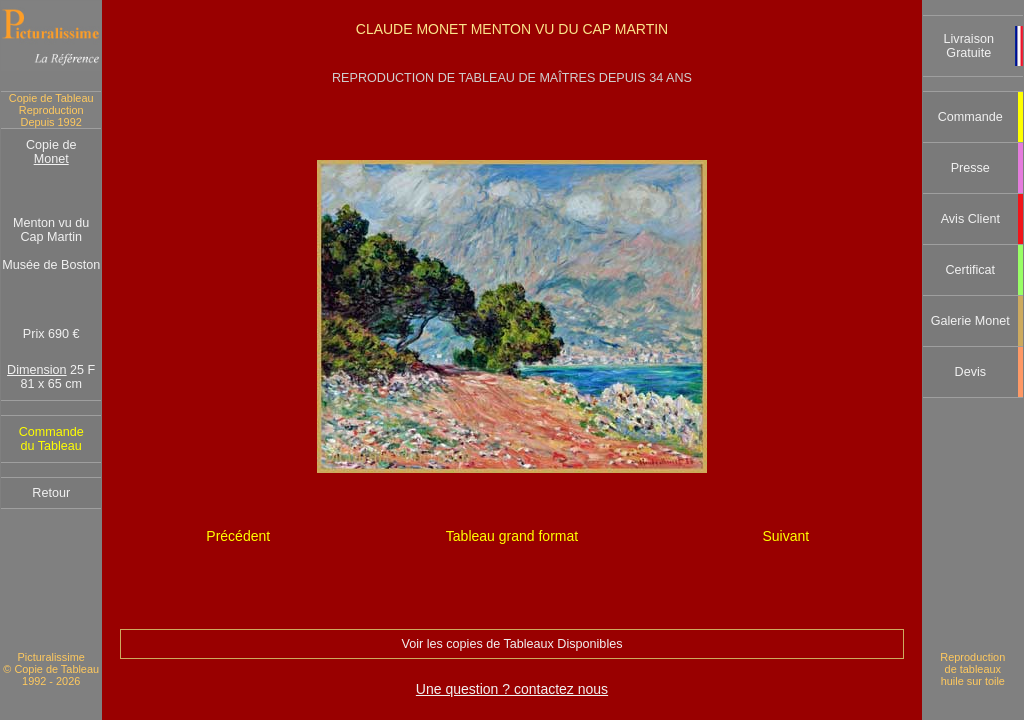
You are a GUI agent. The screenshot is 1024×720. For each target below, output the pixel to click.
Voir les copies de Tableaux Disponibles (511, 644)
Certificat (970, 270)
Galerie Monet (970, 321)
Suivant (785, 536)
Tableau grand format (512, 536)
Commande (970, 117)
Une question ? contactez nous (512, 689)
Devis (971, 372)
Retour (51, 493)
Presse (970, 168)
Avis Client (970, 219)
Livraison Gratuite (969, 46)
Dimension (37, 370)
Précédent (238, 536)
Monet (51, 159)
